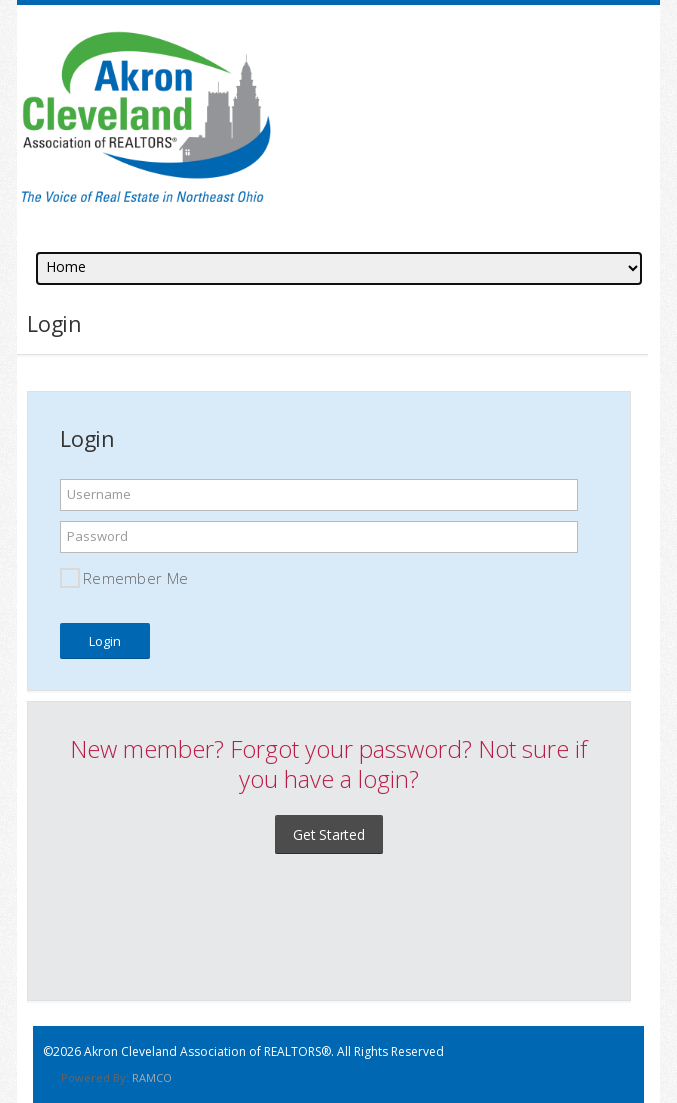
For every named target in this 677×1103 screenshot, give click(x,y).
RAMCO (152, 1077)
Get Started (329, 834)
